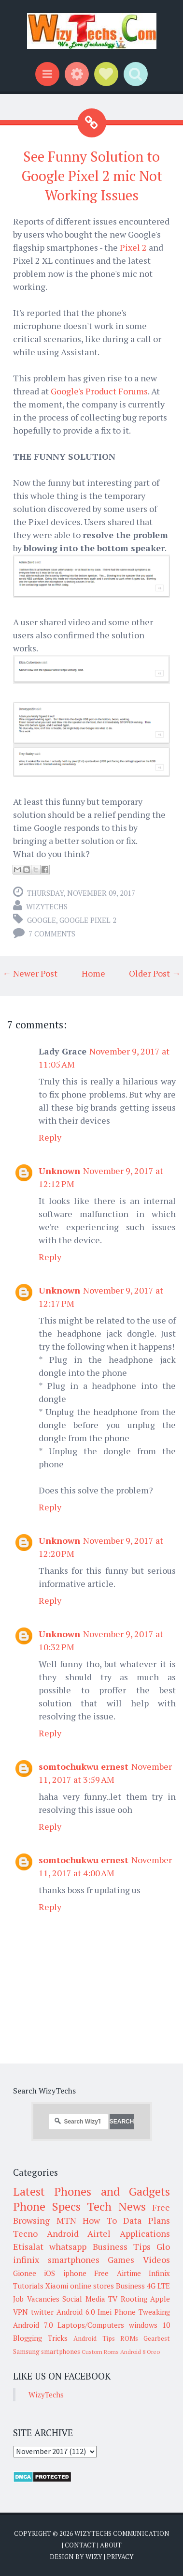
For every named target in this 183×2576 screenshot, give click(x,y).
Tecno (25, 2233)
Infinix (159, 2273)
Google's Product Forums (99, 391)
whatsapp (67, 2246)
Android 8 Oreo (140, 2351)
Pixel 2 (133, 247)
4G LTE (158, 2285)
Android (63, 2233)
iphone (74, 2273)
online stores (92, 2285)
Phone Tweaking (142, 2312)
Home (93, 973)
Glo (163, 2246)
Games (121, 2259)
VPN (20, 2312)
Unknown (59, 1170)
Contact (80, 2545)
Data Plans (146, 2220)
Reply (50, 1137)
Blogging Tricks (40, 2338)
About (111, 2545)
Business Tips (122, 2246)
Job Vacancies (36, 2299)
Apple (160, 2299)
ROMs (129, 2338)
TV (112, 2299)
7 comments (51, 933)
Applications (145, 2233)
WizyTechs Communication (121, 2533)
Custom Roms (100, 2351)
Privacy (120, 2556)
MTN (66, 2220)
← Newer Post (29, 973)
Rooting (134, 2299)
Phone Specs (47, 2206)
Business (130, 2285)
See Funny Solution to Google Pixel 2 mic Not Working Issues (91, 176)
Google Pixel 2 (87, 920)
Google (41, 920)
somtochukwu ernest (83, 1766)
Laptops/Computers (90, 2325)
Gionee (24, 2273)
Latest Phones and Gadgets (91, 2191)
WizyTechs (47, 906)
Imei (105, 2312)
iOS (49, 2273)
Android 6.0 (75, 2312)
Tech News (116, 2206)
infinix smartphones (56, 2259)
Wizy (93, 2556)
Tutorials (28, 2285)
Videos (156, 2259)
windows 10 (149, 2325)
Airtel (99, 2233)
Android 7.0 (33, 2325)
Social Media (83, 2299)
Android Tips (93, 2338)
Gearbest (156, 2338)
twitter (42, 2312)
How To (100, 2220)
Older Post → (155, 973)
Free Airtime (117, 2273)
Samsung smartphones (46, 2351)
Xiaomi (56, 2285)
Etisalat (28, 2246)
